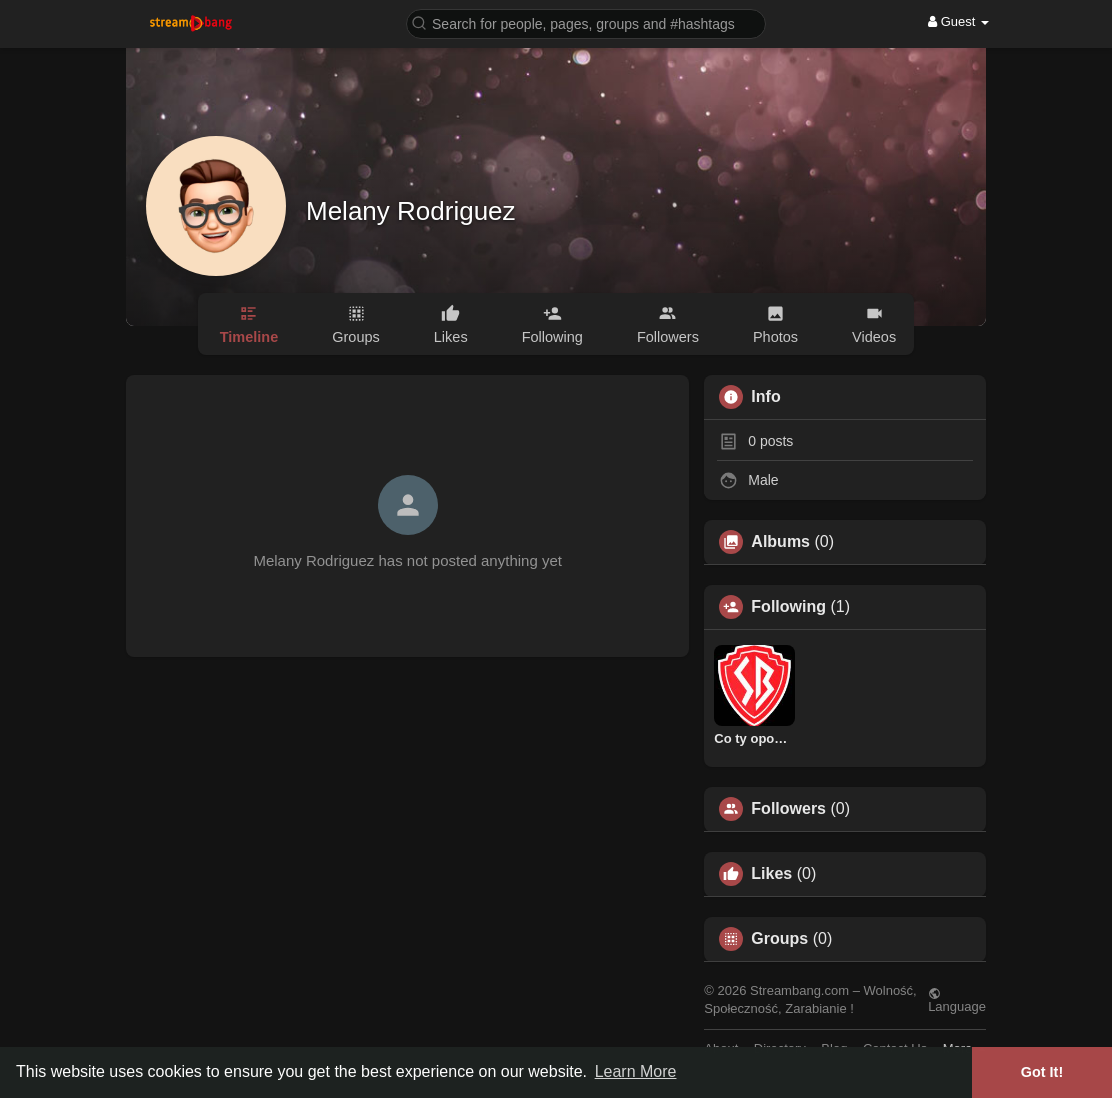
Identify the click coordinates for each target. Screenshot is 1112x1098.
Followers (788, 809)
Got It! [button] (1042, 1072)
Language (957, 1000)
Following (788, 607)
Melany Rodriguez (411, 211)
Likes (771, 874)
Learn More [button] (636, 1071)
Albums (780, 542)
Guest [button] (958, 21)
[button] (586, 22)
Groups (779, 939)
